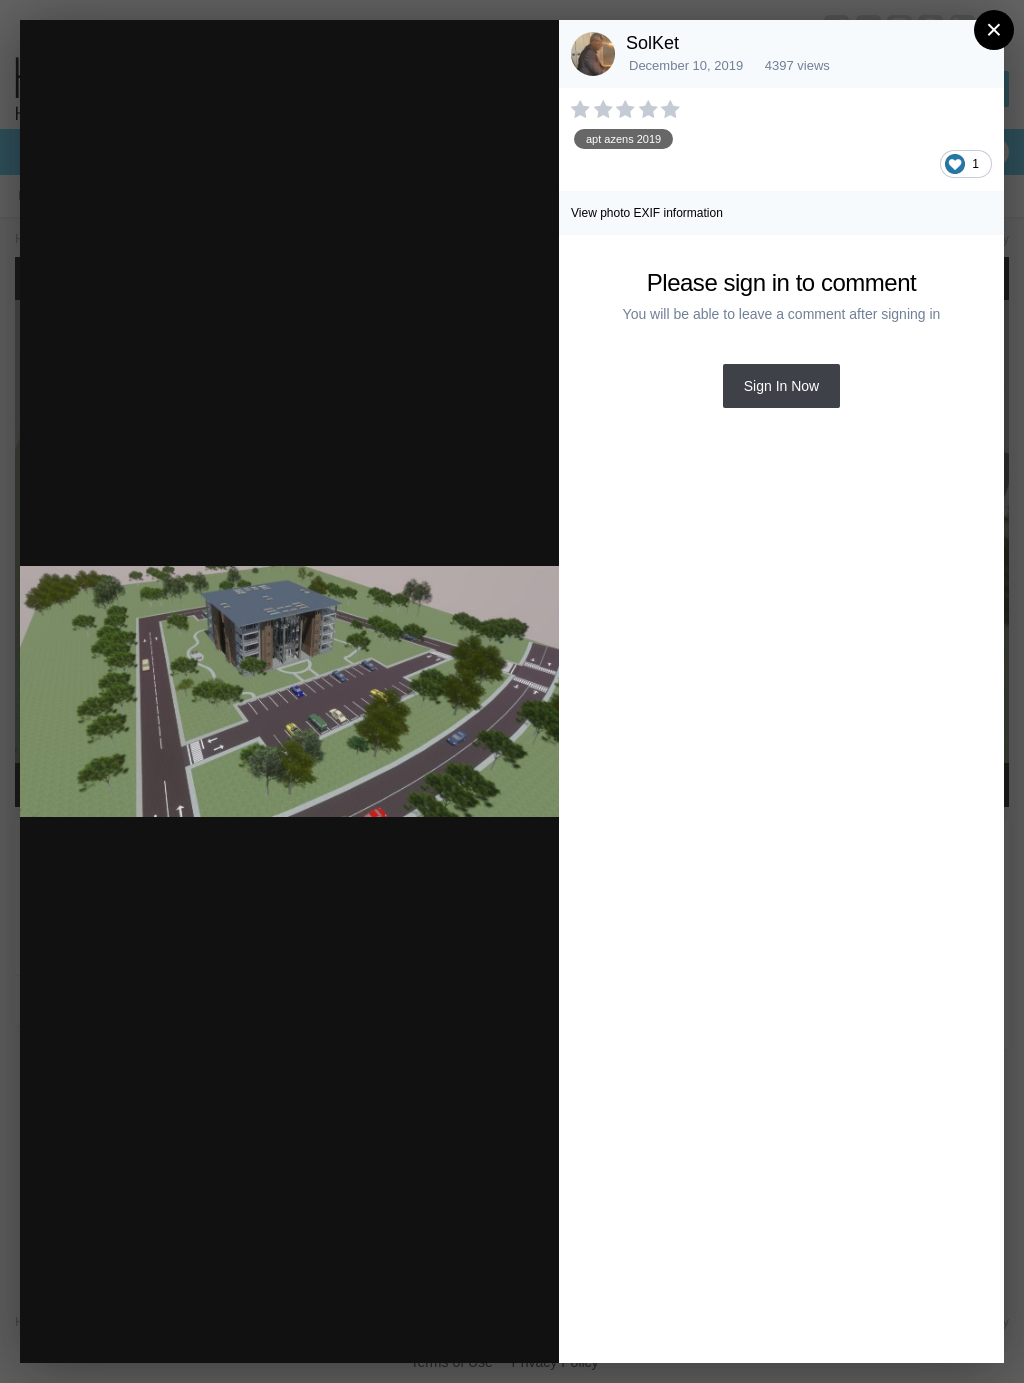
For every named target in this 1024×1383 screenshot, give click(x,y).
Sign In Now (781, 386)
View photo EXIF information (647, 213)
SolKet (652, 43)
